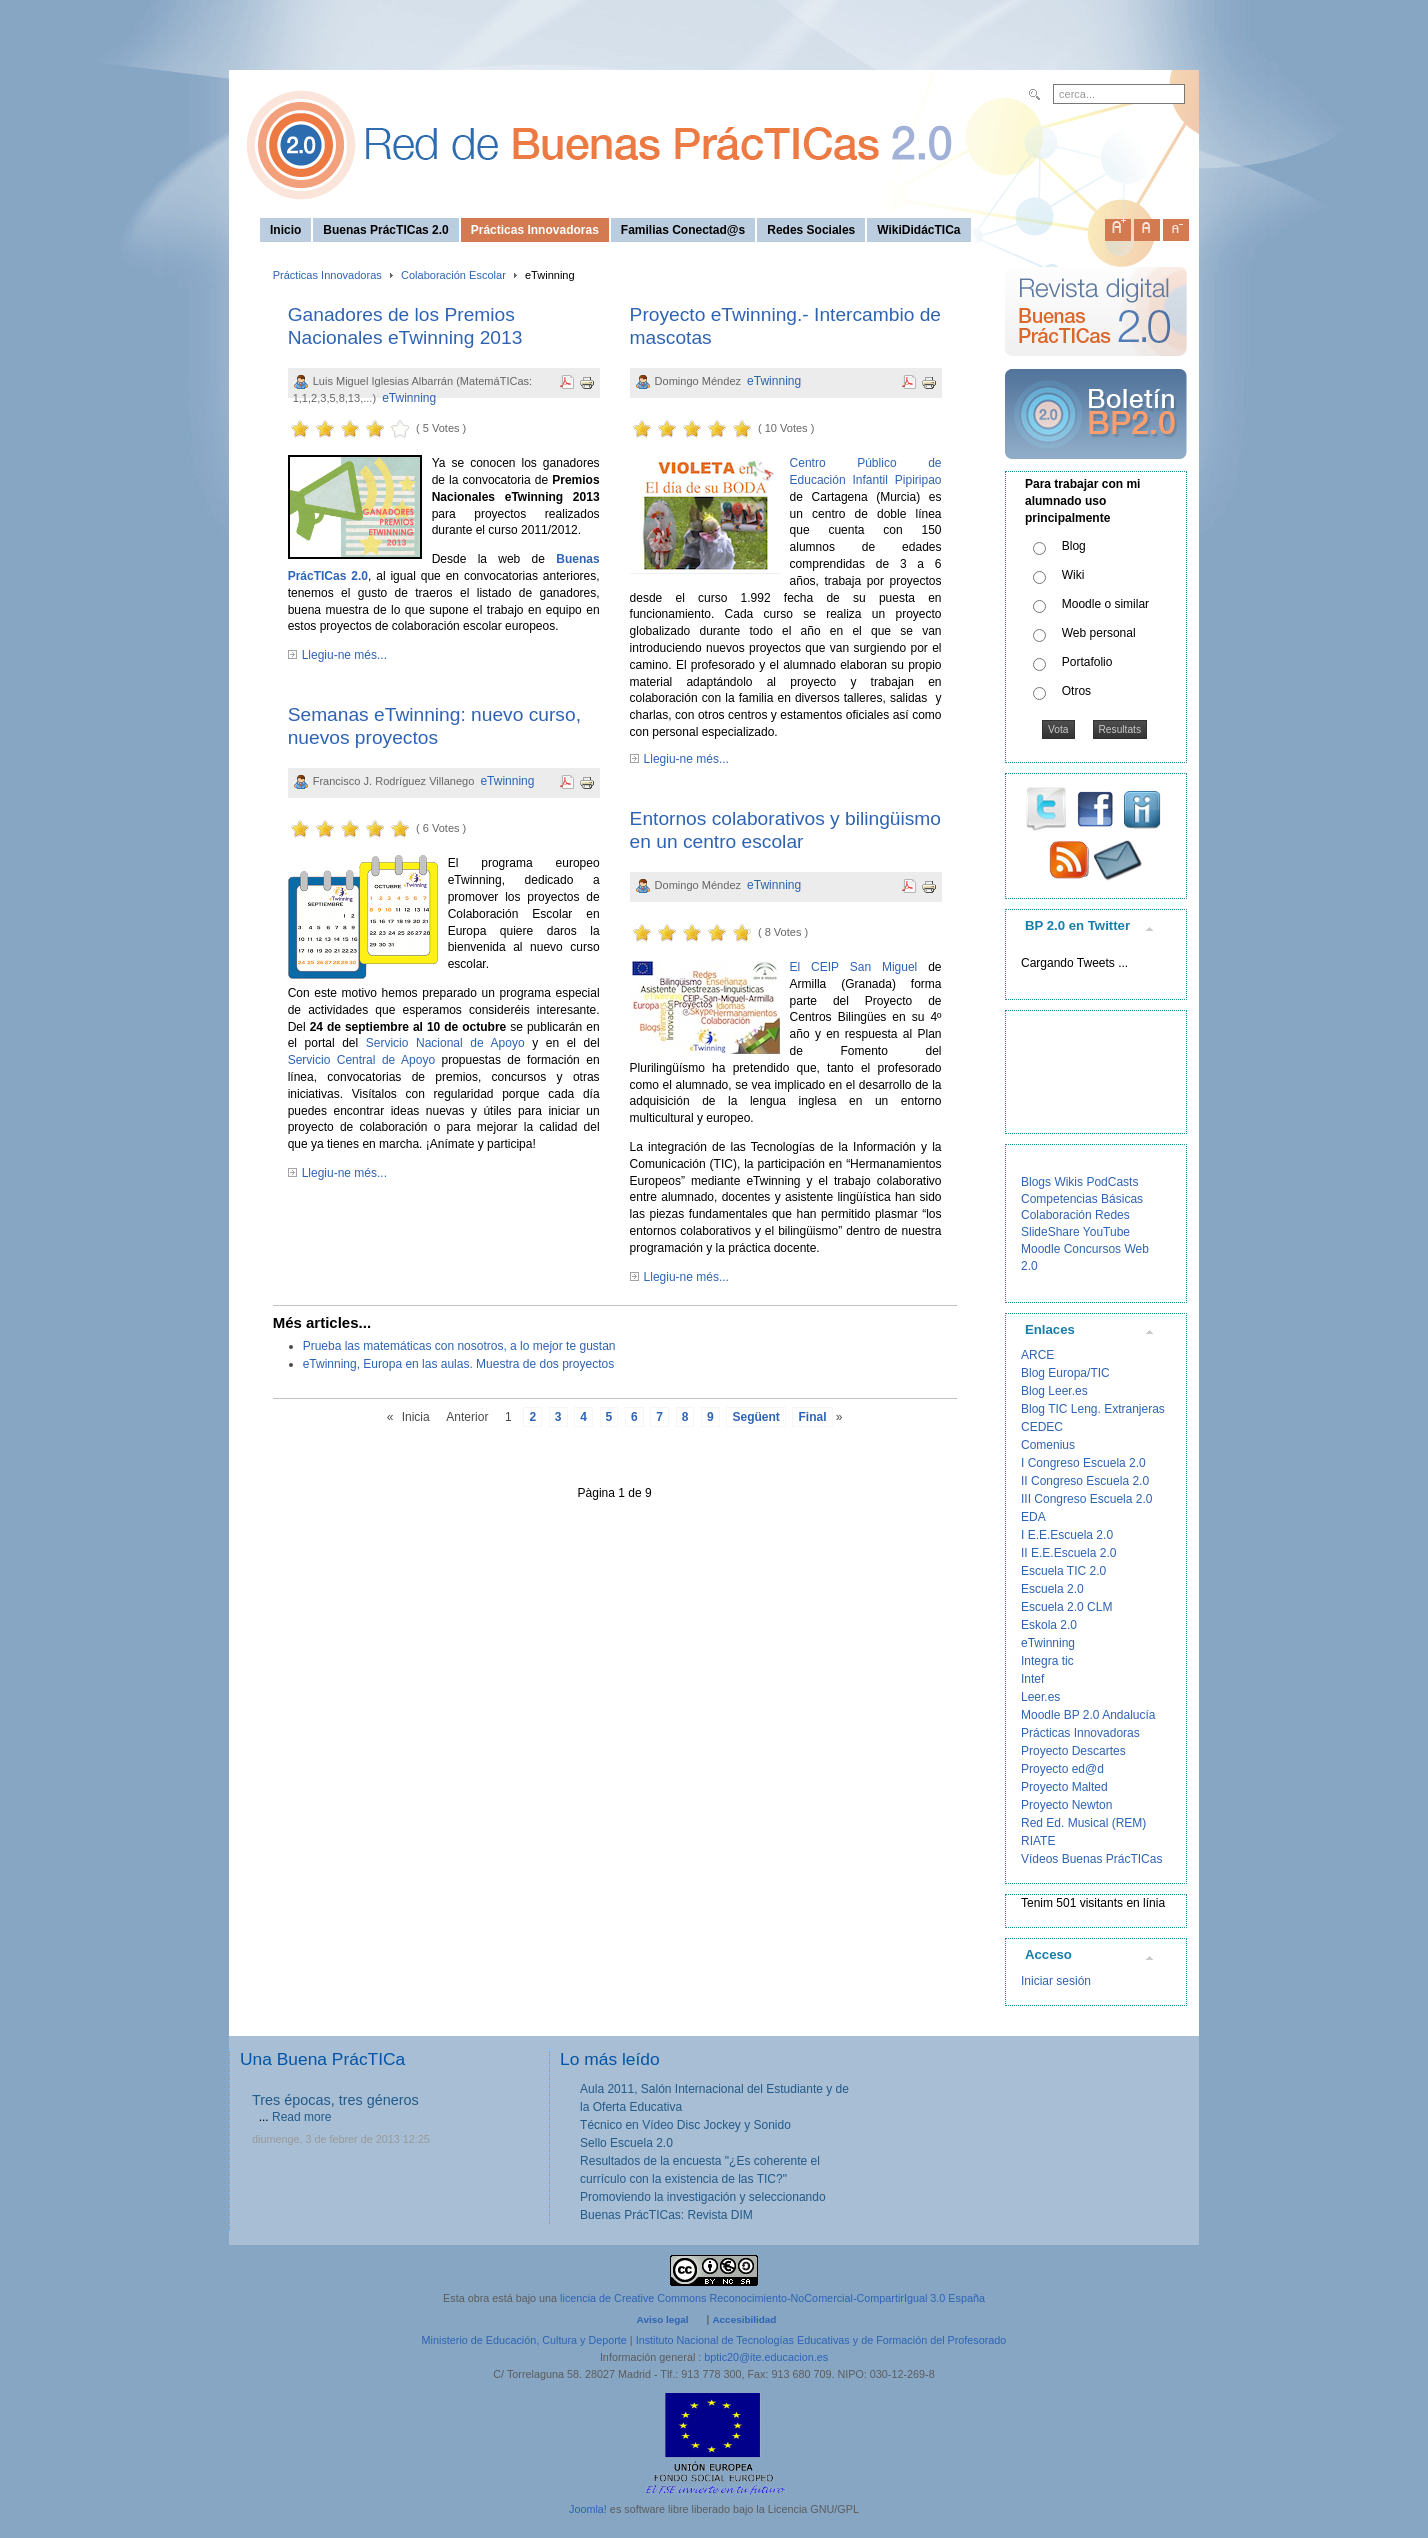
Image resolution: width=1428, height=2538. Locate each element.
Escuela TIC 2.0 (1063, 1571)
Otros (1076, 691)
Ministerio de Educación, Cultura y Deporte (524, 2340)
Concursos (1092, 1249)
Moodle (1040, 1249)
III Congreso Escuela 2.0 (1086, 1499)
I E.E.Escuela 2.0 (1067, 1535)
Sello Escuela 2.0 (626, 2143)
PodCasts (1112, 1182)
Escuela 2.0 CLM (1066, 1607)
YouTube (1106, 1232)
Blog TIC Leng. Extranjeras (1093, 1409)
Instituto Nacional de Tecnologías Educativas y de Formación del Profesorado (821, 2340)
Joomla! (588, 2509)
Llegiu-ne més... (344, 655)
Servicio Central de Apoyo (361, 1060)
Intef (1032, 1679)
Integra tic (1047, 1661)
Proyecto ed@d (1062, 1769)
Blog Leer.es (1054, 1391)
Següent (755, 1417)
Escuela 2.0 (1052, 1589)
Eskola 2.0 (1049, 1625)
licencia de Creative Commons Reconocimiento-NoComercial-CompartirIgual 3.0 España (772, 2298)
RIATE (1038, 1841)
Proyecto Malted (1064, 1787)
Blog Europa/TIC (1065, 1373)
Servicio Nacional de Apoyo (445, 1043)
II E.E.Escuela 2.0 (1068, 1553)
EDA (1033, 1517)
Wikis (1068, 1182)
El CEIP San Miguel (854, 967)
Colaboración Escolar (453, 275)
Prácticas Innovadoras (327, 275)
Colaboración (1056, 1215)
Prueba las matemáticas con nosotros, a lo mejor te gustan (459, 1346)
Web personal (1099, 633)
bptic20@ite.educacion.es (766, 2357)
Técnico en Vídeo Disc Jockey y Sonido (685, 2125)
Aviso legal (663, 2319)
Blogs (1036, 1182)
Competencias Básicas (1082, 1199)
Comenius (1048, 1445)
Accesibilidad (744, 2319)
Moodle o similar (1105, 604)
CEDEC (1042, 1427)
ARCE (1037, 1355)
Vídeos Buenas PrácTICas (1091, 1859)
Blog (1074, 546)
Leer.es (1040, 1697)
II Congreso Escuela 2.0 (1085, 1481)
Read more (301, 2117)
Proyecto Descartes (1073, 1751)
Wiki (1073, 575)
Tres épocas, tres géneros (335, 2100)
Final (812, 1417)
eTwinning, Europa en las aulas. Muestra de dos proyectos (459, 1364)
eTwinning (409, 398)
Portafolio (1087, 662)
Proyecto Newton (1066, 1805)
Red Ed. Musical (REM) (1083, 1823)
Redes (1112, 1215)
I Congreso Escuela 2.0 (1083, 1463)
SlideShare (1050, 1232)
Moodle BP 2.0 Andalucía (1088, 1715)
